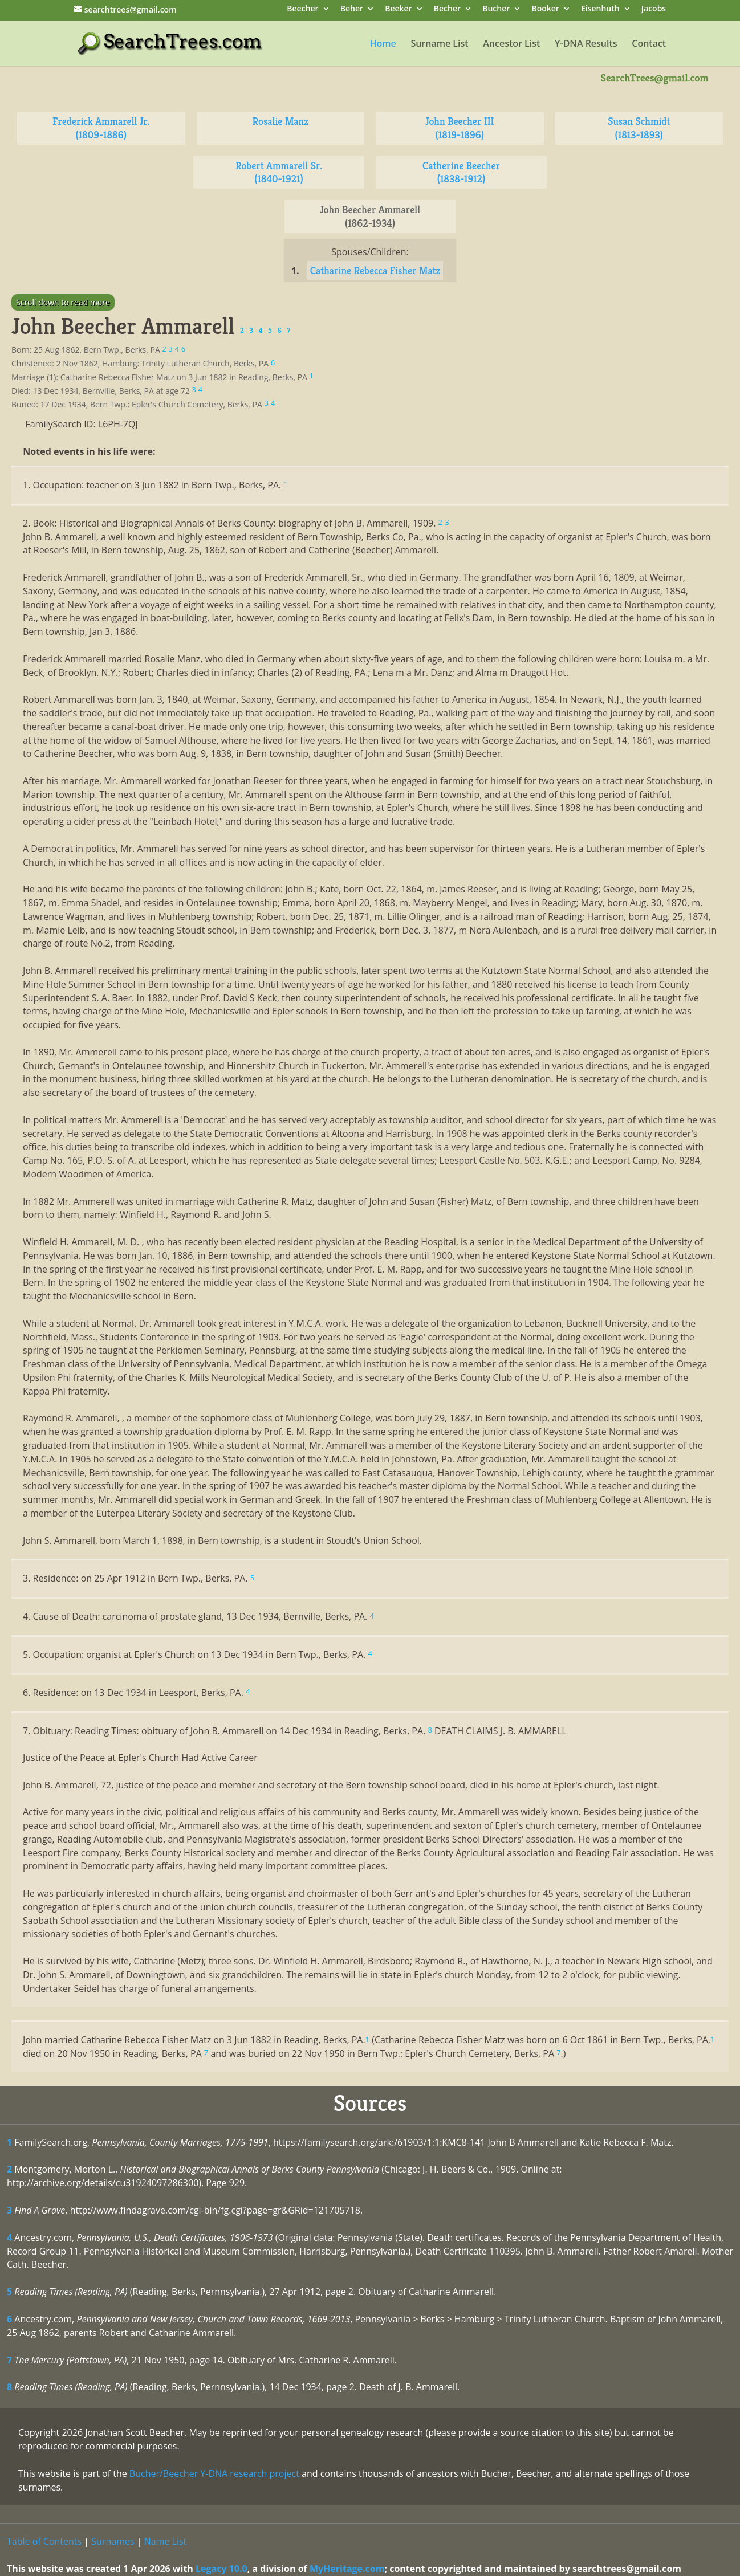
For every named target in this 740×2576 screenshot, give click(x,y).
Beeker (398, 9)
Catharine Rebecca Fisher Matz (375, 270)
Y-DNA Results (586, 44)
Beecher (302, 9)
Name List (165, 2541)
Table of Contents (44, 2541)
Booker (545, 9)
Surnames (112, 2541)
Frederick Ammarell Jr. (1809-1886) (100, 128)
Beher (351, 9)
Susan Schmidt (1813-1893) (639, 128)
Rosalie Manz (280, 121)
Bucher (496, 9)
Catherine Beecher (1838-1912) (461, 172)
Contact (649, 44)
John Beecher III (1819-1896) (459, 128)
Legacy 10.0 (221, 2568)
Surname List (439, 44)
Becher (447, 9)
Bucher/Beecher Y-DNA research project (214, 2473)
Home (382, 44)
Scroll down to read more (63, 302)
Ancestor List (511, 44)
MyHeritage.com (347, 2568)
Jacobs (653, 9)
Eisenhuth (600, 9)
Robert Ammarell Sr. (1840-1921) (278, 172)
